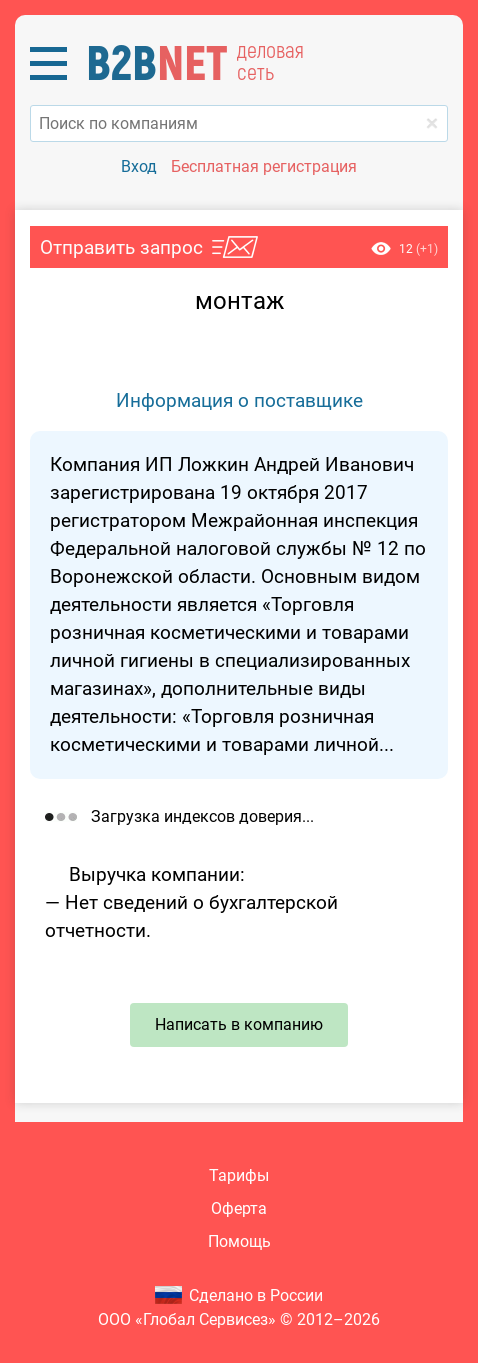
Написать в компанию (239, 1024)
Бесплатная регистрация (264, 166)
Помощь (239, 1241)
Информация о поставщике (239, 400)
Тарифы (239, 1175)
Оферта (239, 1208)
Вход (139, 166)
